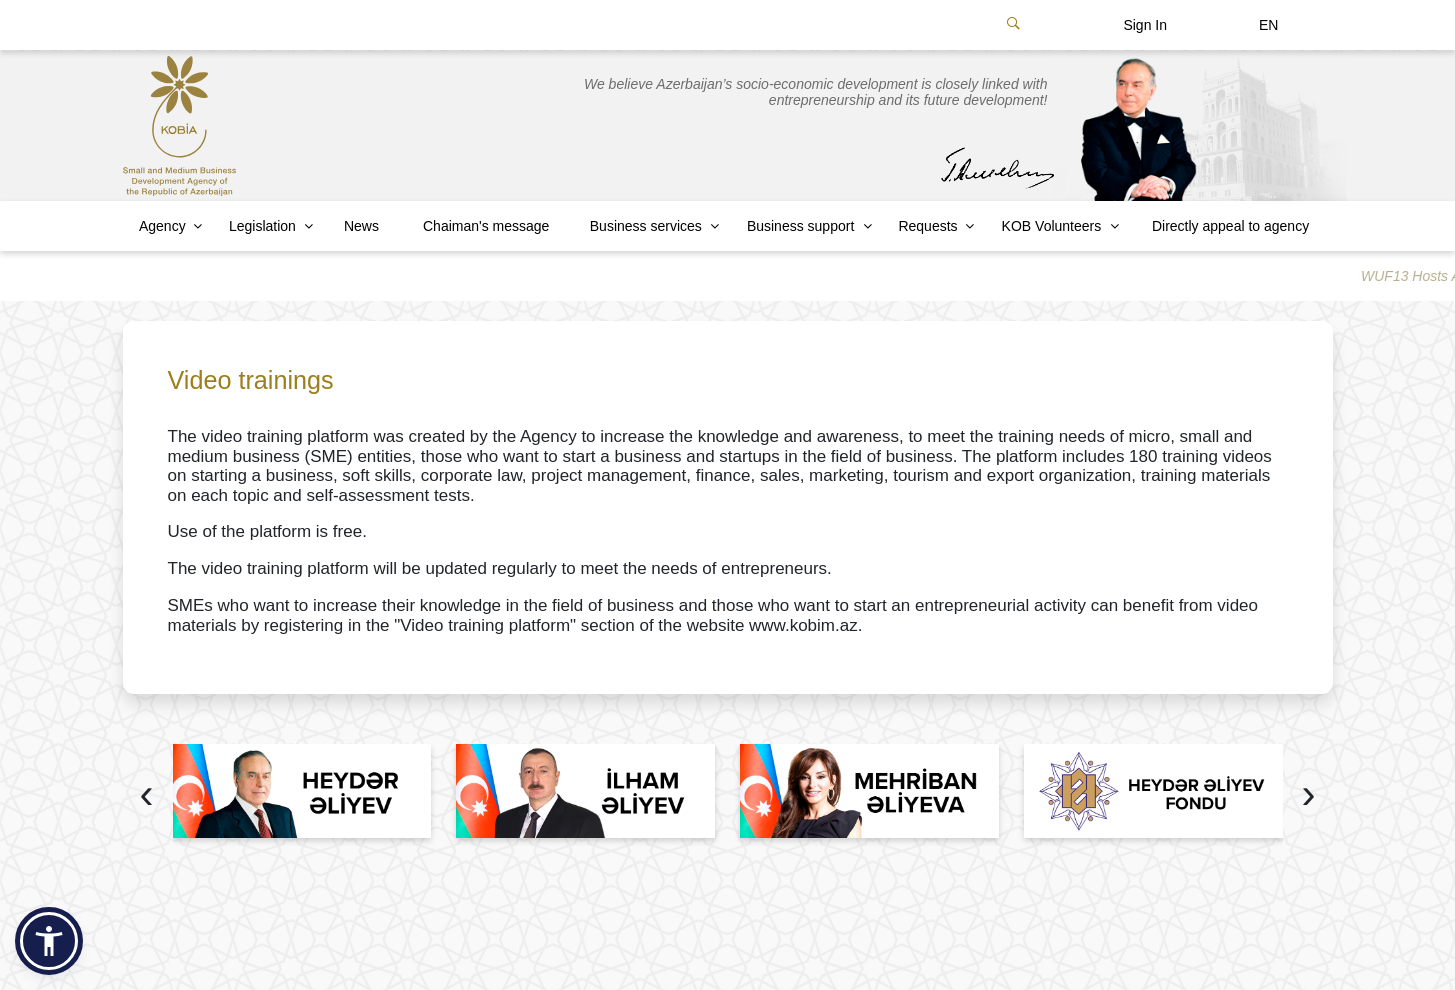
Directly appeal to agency (1230, 226)
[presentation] (147, 796)
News (361, 226)
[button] (49, 941)
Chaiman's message (486, 226)
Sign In (1145, 25)
